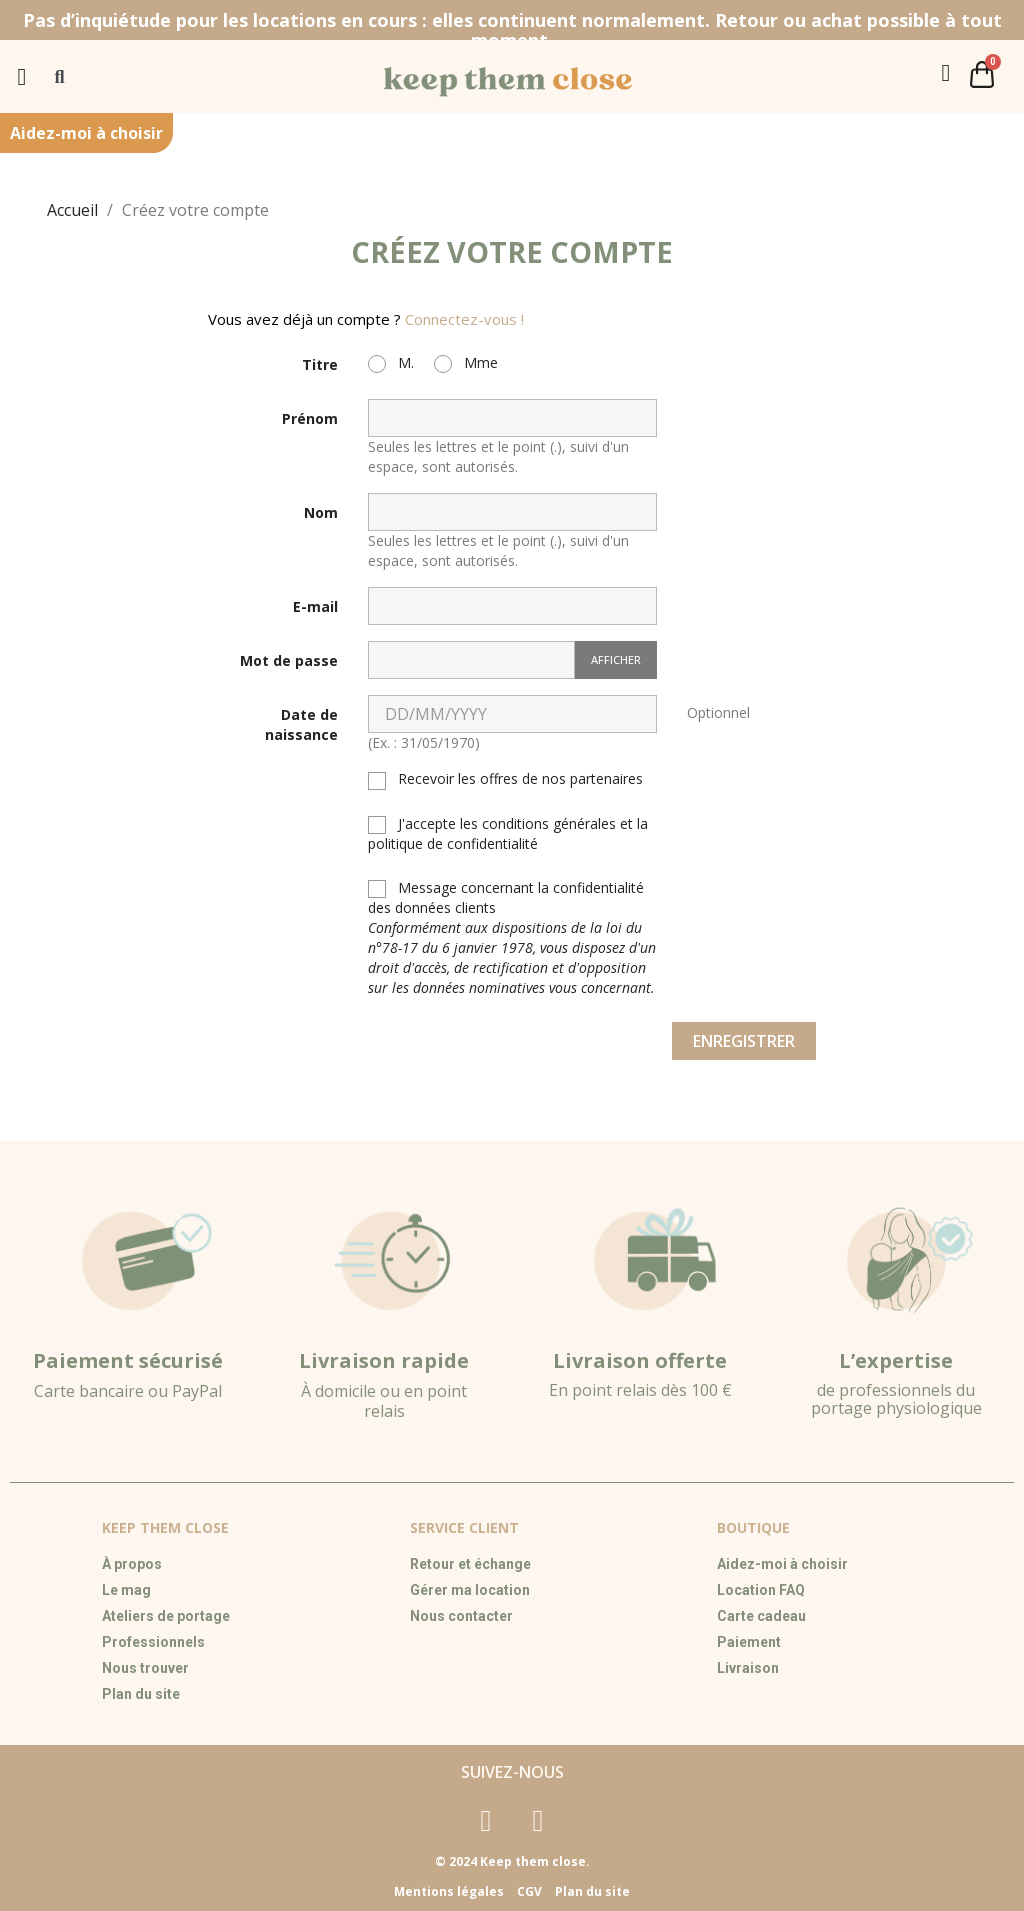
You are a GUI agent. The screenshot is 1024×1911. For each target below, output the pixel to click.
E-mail (315, 606)
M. (391, 363)
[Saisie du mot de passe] (471, 660)
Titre (320, 364)
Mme (466, 363)
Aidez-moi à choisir (86, 133)
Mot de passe (289, 660)
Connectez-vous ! (464, 319)
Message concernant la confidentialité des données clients (512, 937)
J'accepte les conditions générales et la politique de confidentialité (508, 833)
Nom (321, 512)
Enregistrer (744, 1041)
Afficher (616, 659)
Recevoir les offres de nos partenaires (505, 779)
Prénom (310, 418)
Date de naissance (301, 724)
